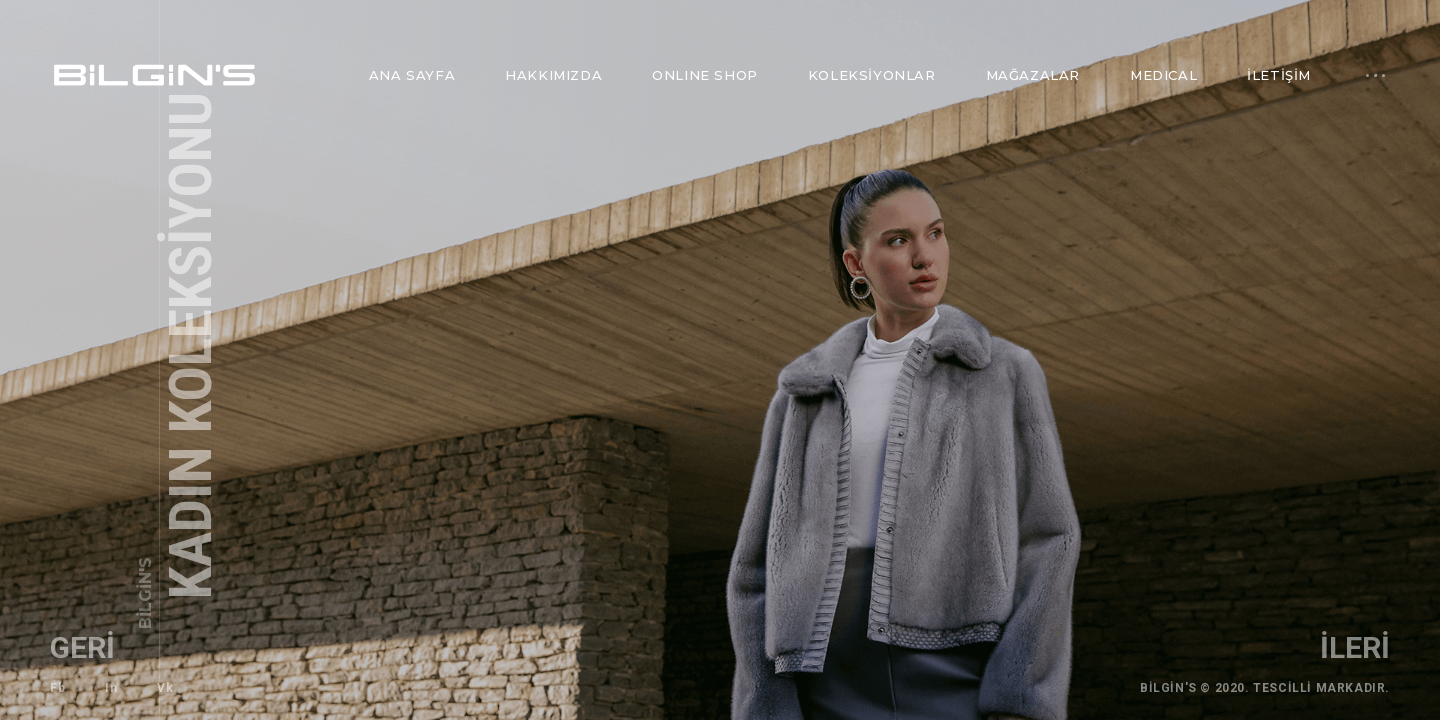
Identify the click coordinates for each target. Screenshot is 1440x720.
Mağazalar (1033, 75)
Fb (57, 688)
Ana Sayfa (412, 75)
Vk (165, 688)
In (111, 688)
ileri (1355, 647)
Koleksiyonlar (872, 75)
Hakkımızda (553, 75)
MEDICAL (1163, 75)
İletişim (1279, 75)
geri (82, 647)
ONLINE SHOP (705, 75)
